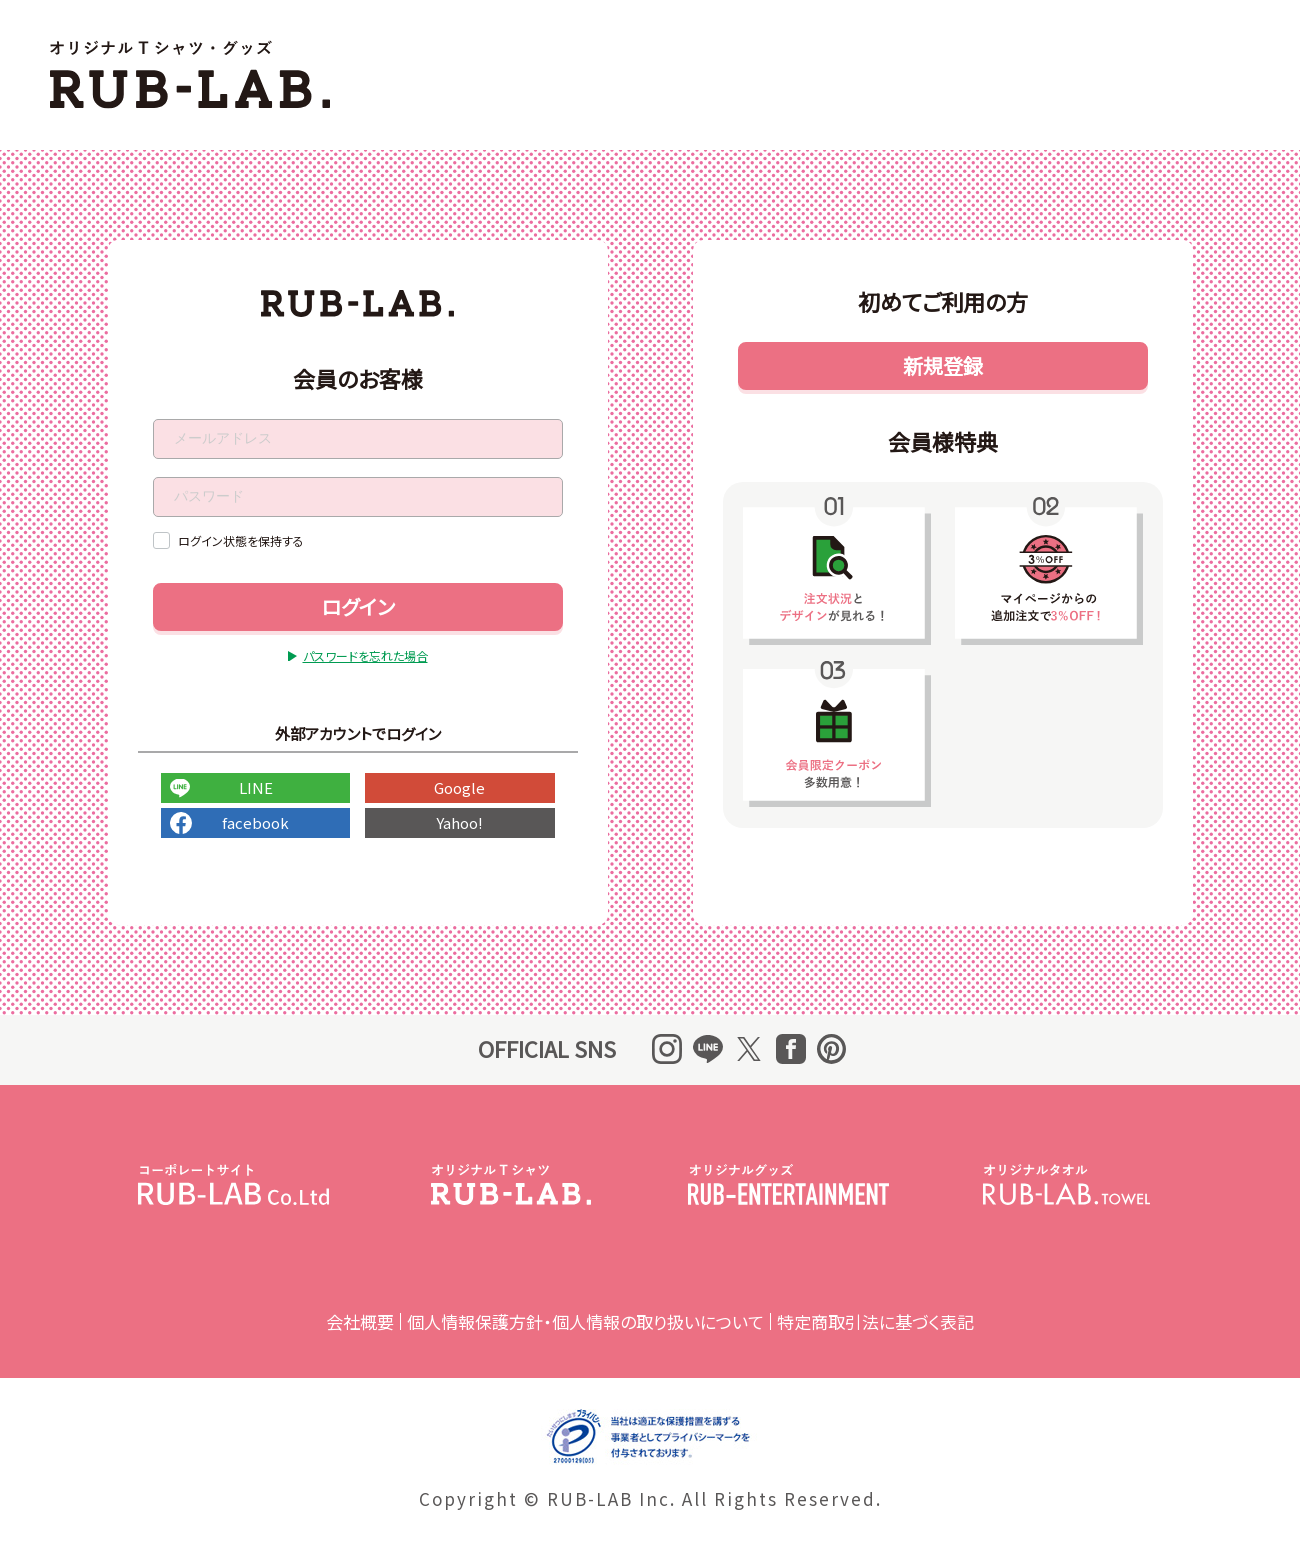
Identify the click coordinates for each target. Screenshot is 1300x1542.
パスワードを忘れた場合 (365, 655)
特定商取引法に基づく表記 (875, 1321)
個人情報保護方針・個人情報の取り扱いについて (585, 1321)
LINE (255, 787)
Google (459, 787)
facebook (255, 822)
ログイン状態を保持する (241, 540)
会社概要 (360, 1321)
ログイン (357, 606)
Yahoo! (459, 822)
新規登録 (942, 365)
